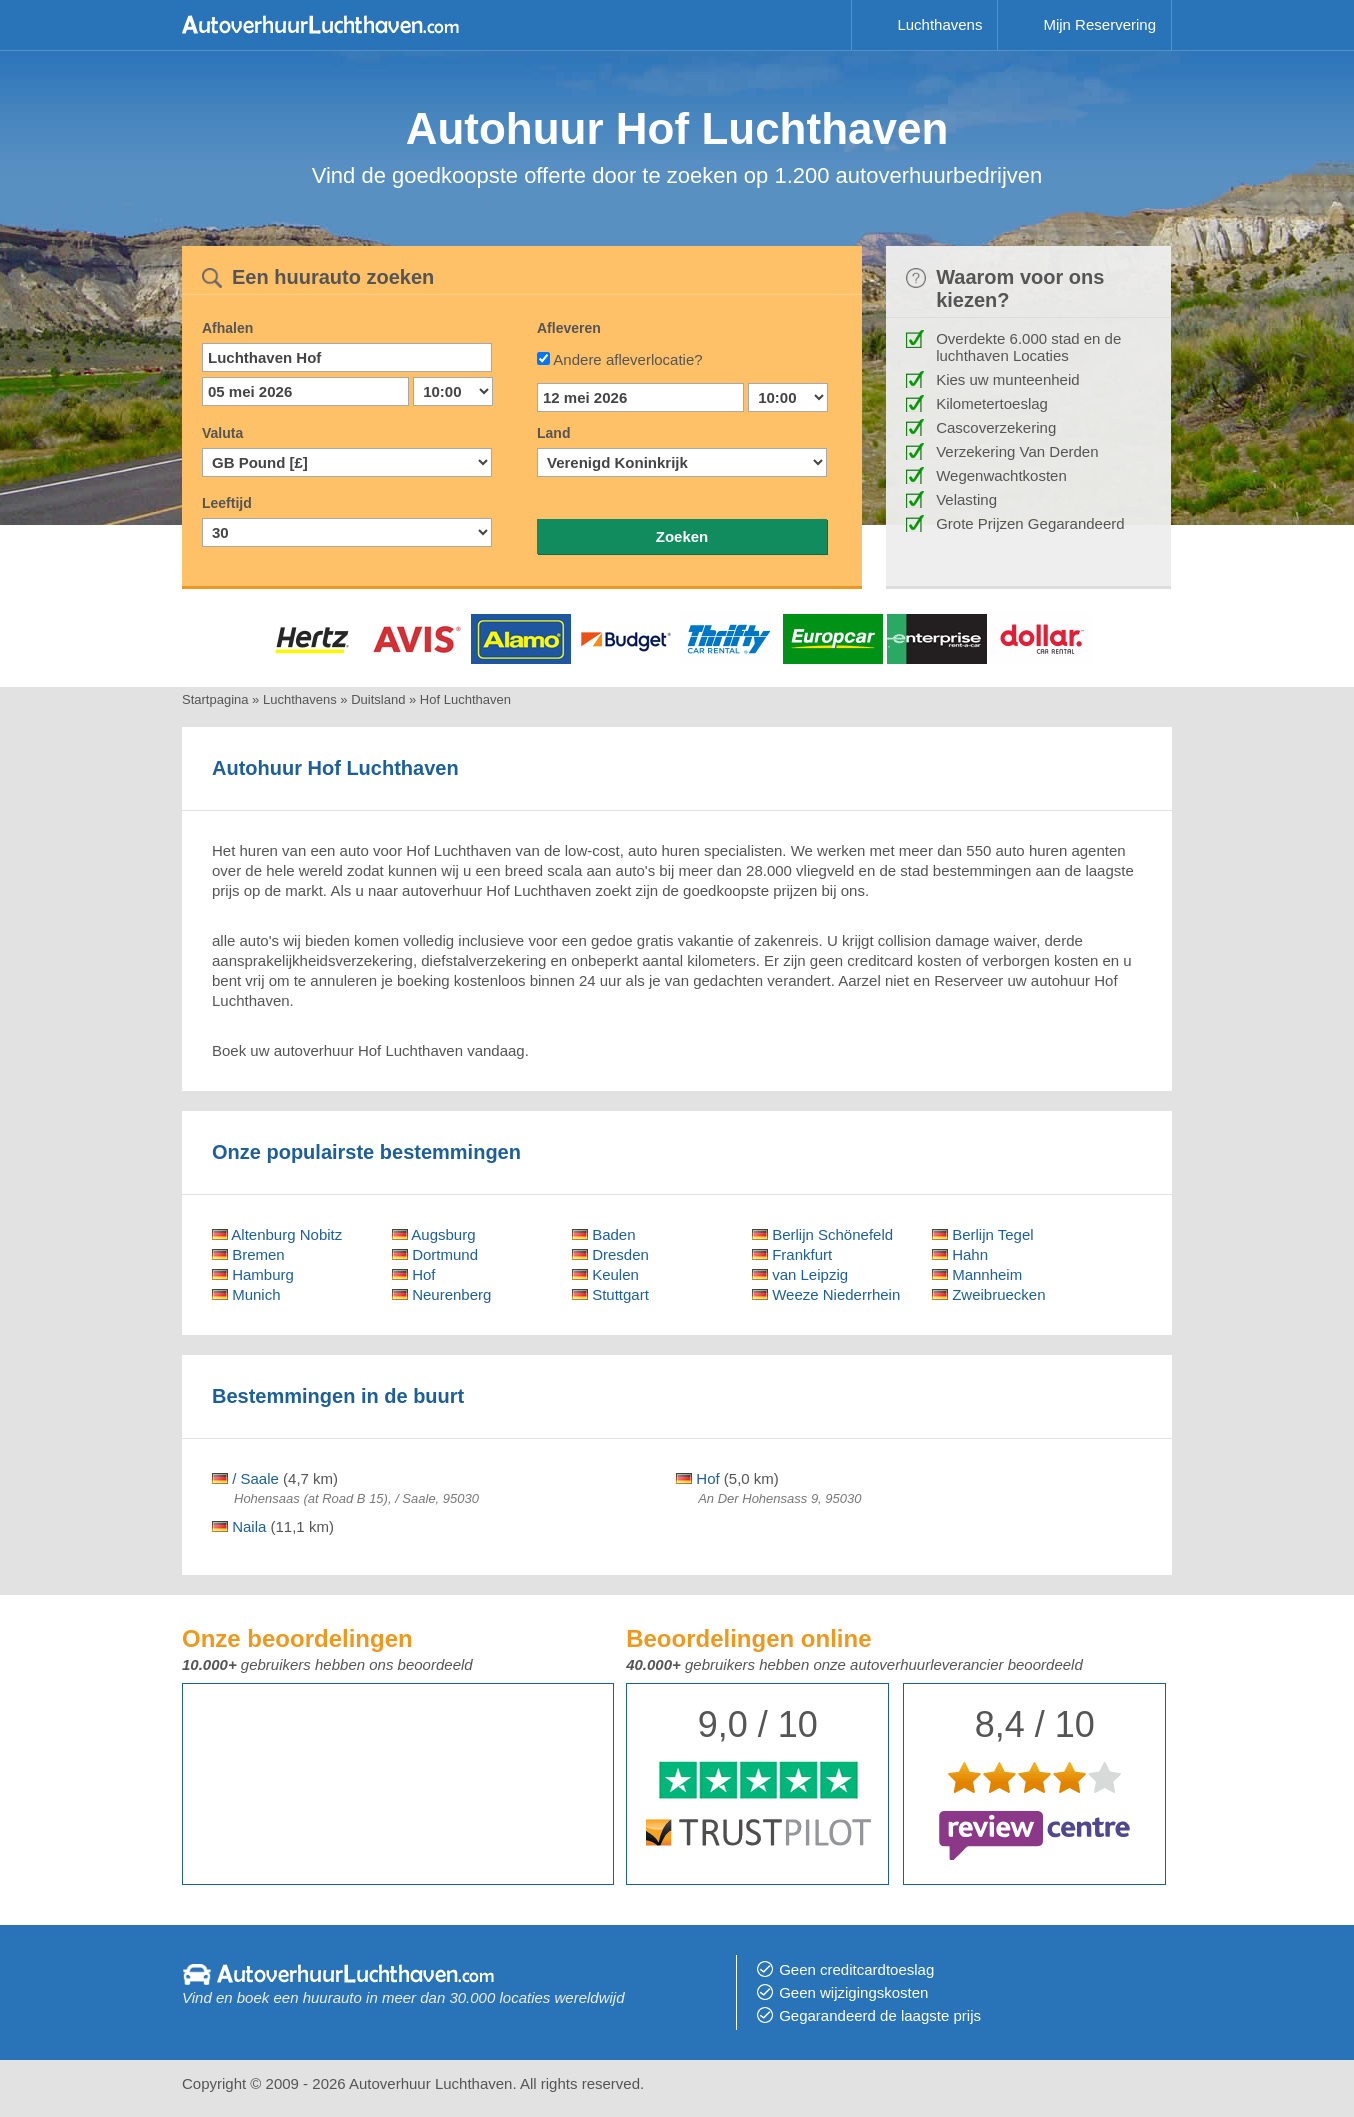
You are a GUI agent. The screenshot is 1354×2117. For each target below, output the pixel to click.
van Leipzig (800, 1274)
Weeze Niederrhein (826, 1294)
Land (553, 433)
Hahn (960, 1254)
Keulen (605, 1274)
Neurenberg (441, 1294)
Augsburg (434, 1234)
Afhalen (227, 328)
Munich (246, 1294)
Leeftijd (227, 503)
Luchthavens (939, 24)
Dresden (610, 1254)
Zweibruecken (989, 1294)
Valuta (222, 433)
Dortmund (435, 1254)
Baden (604, 1234)
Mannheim (977, 1274)
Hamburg (253, 1274)
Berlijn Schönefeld (822, 1234)
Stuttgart (610, 1294)
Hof (414, 1274)
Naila (239, 1526)
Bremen (248, 1254)
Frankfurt (792, 1254)
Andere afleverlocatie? (627, 359)
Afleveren (569, 328)
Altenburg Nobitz (277, 1234)
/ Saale (245, 1478)
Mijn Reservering (1099, 24)
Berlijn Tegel (983, 1234)
